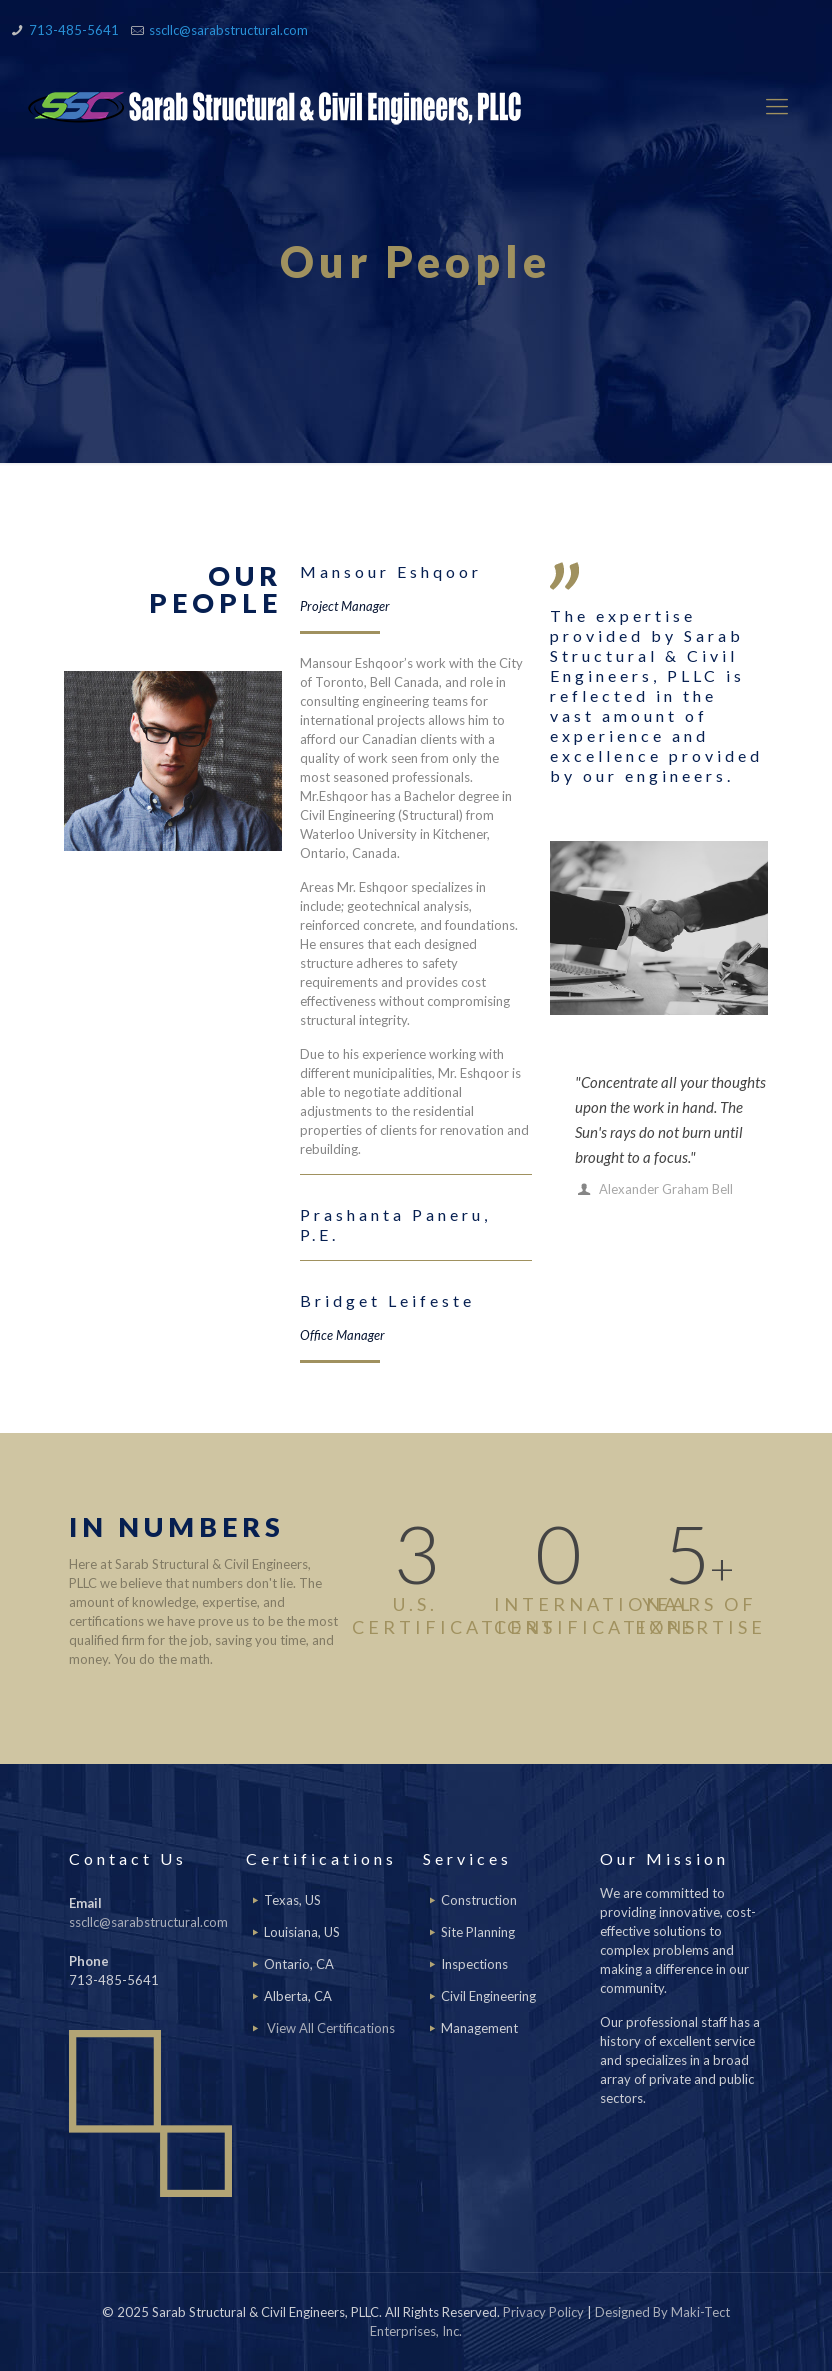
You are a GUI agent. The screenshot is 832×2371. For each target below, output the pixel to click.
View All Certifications (331, 2028)
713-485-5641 (74, 30)
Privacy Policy (543, 2312)
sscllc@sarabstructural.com (228, 30)
